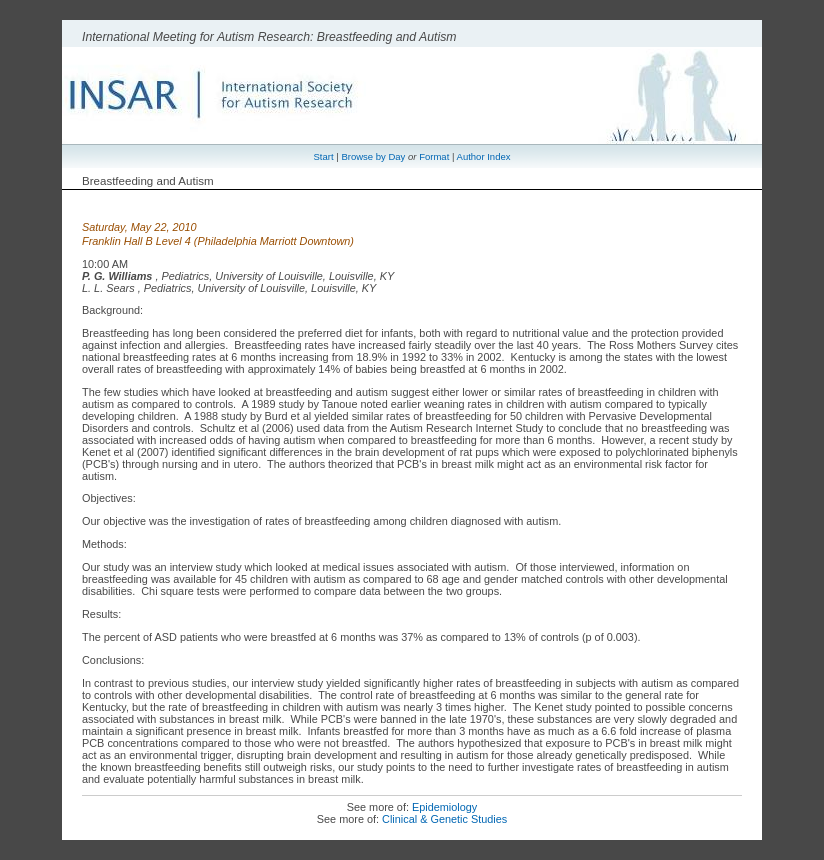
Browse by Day (373, 156)
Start (324, 156)
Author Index (484, 156)
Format (434, 156)
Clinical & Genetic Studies (444, 819)
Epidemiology (444, 807)
